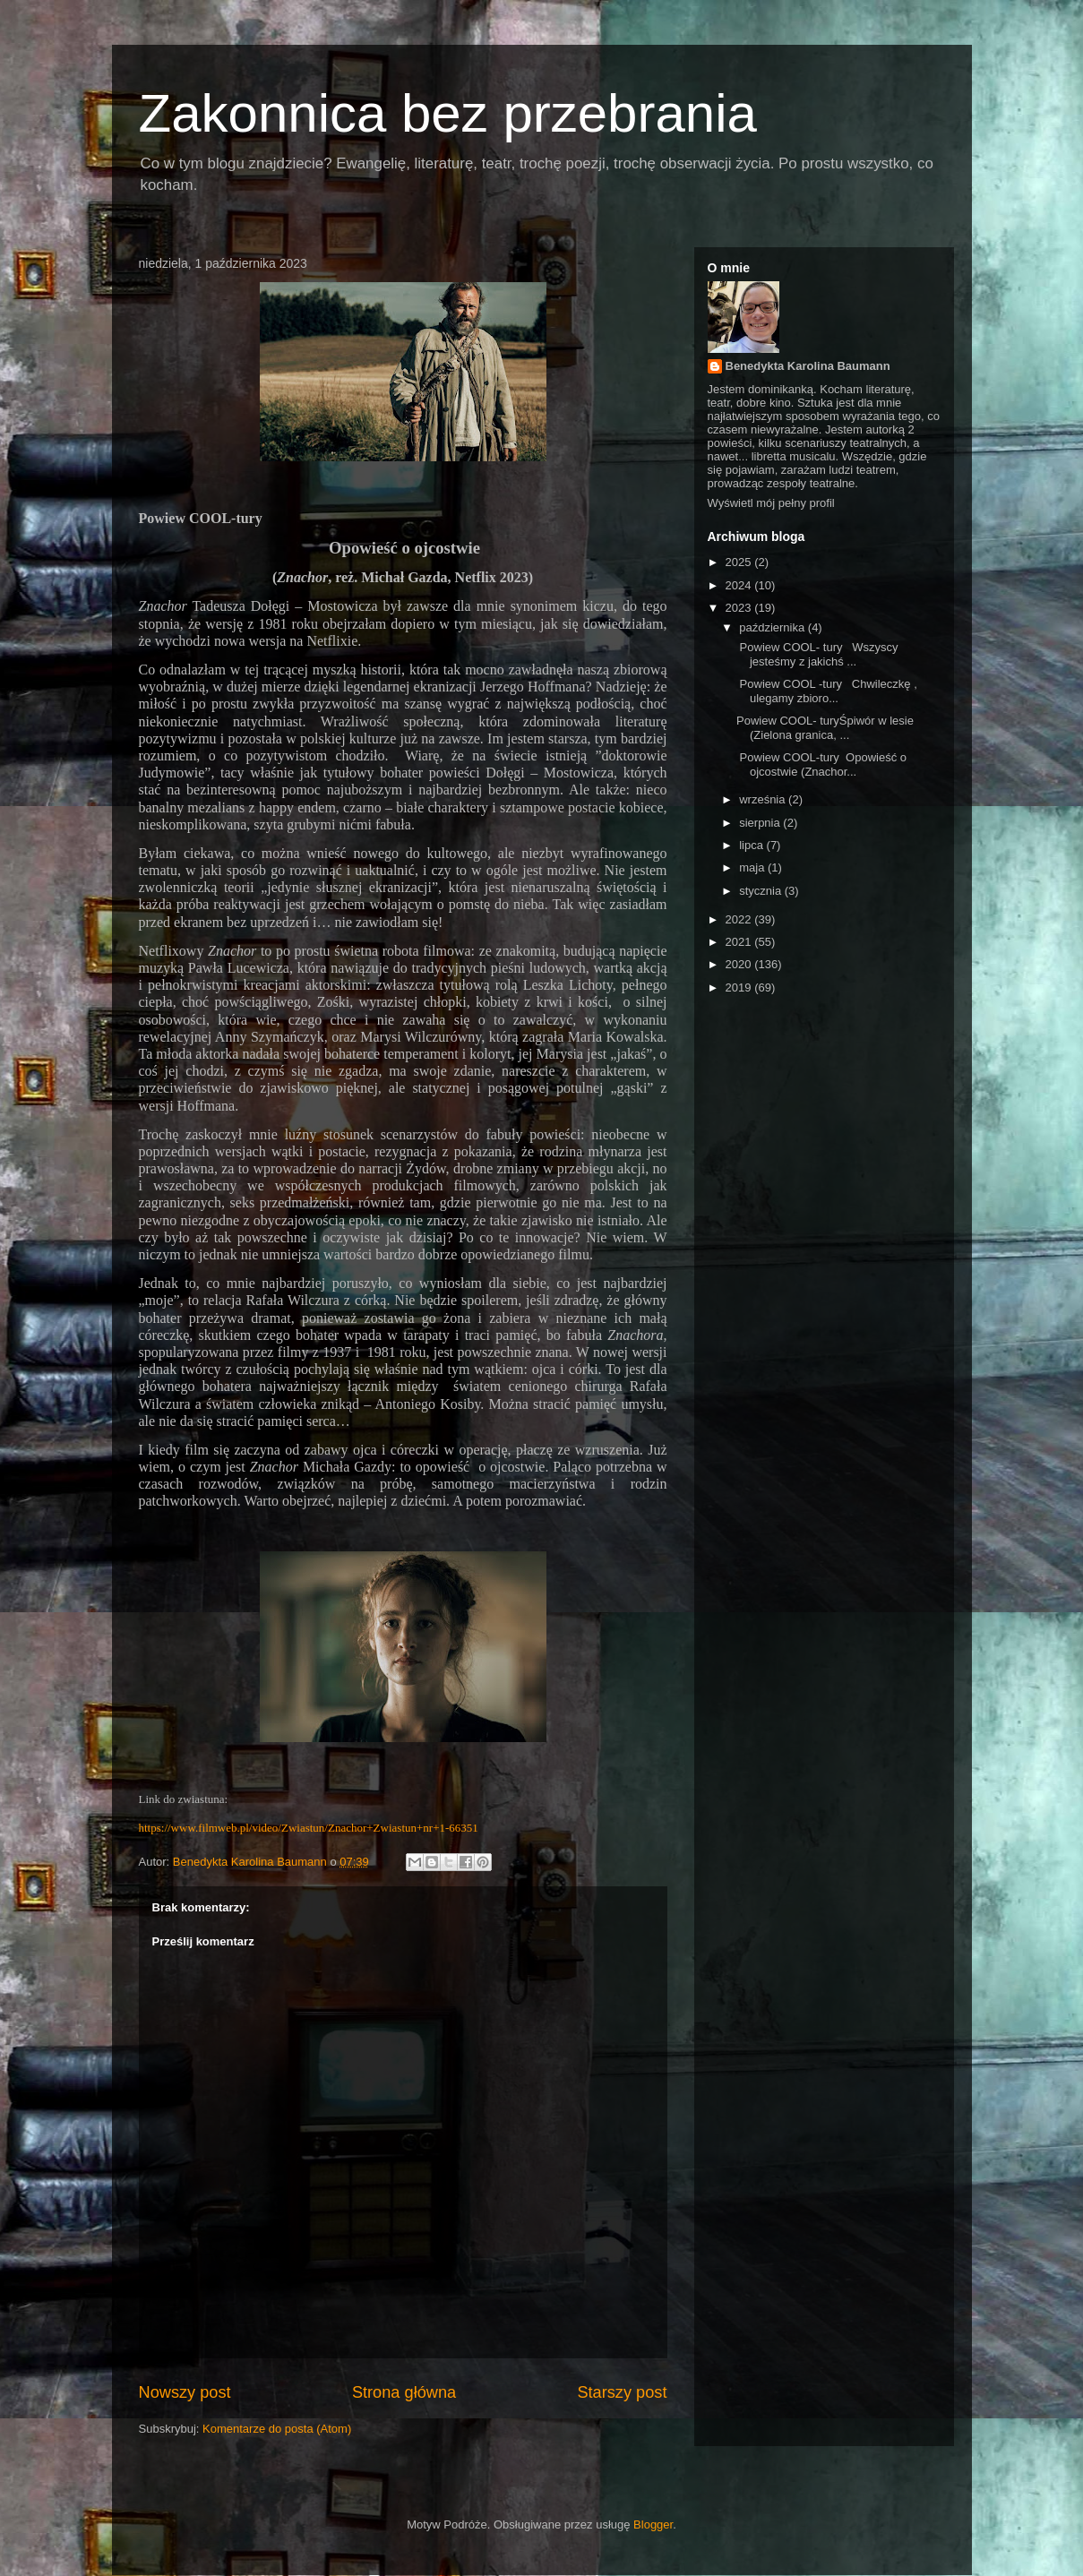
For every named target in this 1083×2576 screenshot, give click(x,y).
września (763, 799)
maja (753, 867)
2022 (740, 919)
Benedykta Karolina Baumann (808, 366)
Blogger (653, 2524)
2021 (740, 942)
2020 (740, 964)
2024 (740, 585)
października (773, 627)
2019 (740, 987)
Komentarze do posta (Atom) (276, 2428)
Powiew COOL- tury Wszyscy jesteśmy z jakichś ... (817, 654)
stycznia (762, 890)
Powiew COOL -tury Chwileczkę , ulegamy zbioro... (826, 691)
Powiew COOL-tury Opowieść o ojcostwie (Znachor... (821, 764)
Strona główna (404, 2392)
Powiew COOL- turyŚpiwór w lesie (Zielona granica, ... (825, 728)
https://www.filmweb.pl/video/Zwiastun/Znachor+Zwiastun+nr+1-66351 (308, 1827)
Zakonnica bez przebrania (448, 113)
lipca (752, 845)
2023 (740, 607)
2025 (740, 562)
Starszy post (621, 2392)
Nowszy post (185, 2392)
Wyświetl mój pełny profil (771, 503)
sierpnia (761, 822)
